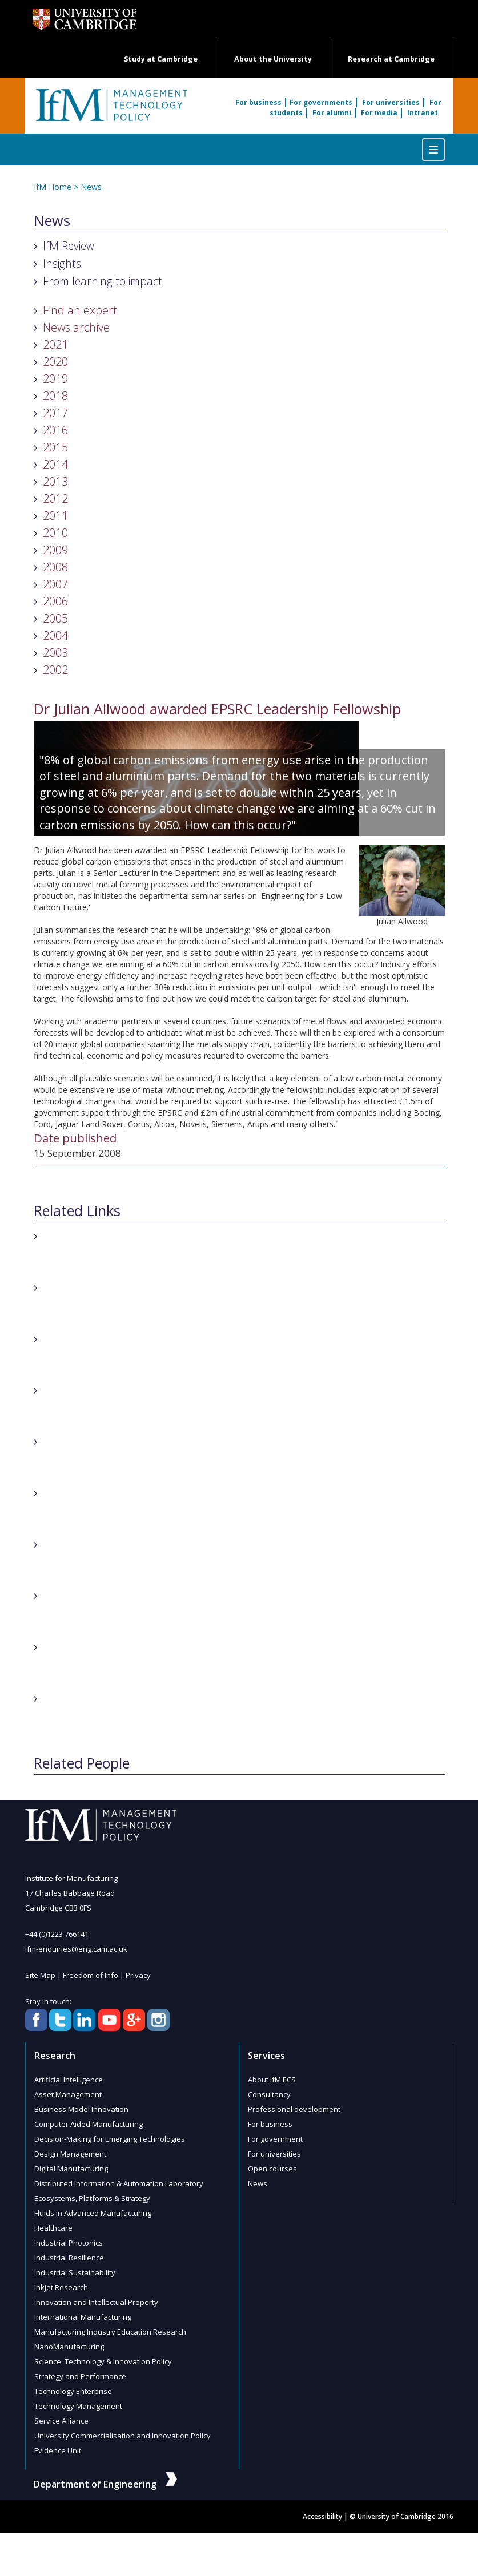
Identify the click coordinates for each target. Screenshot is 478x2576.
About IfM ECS (272, 2079)
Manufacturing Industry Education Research (110, 2332)
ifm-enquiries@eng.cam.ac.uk (76, 1949)
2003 (55, 652)
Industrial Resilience (69, 2257)
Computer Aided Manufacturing (88, 2124)
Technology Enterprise (73, 2391)
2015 (55, 447)
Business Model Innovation (81, 2109)
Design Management (70, 2154)
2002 (55, 669)
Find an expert (80, 310)
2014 (55, 464)
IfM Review (68, 245)
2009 (55, 550)
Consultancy (269, 2094)
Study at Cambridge (161, 59)
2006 (55, 601)
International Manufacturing (82, 2317)
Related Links (77, 1211)
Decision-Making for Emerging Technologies (109, 2139)
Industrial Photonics (68, 2243)
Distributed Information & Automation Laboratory (118, 2183)
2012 (55, 498)
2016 (55, 430)
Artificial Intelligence (68, 2079)
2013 (55, 481)
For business (258, 102)
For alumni (331, 113)
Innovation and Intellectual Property (96, 2302)
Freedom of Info (90, 1975)
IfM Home (52, 186)
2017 (55, 413)
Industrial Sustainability (74, 2272)
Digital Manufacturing (71, 2168)
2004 (55, 635)
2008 (55, 567)
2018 (55, 395)
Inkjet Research (61, 2287)
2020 (55, 361)
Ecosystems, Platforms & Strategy (92, 2198)
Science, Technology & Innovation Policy (103, 2361)
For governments (321, 102)
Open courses (272, 2168)
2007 (55, 584)
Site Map (40, 1975)
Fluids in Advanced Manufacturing (92, 2213)
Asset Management (68, 2094)
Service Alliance (61, 2421)
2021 (55, 344)
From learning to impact (102, 281)
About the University (273, 59)
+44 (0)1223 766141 (57, 1934)
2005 (55, 618)
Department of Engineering (105, 2484)
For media (379, 113)
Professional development (294, 2109)
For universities (391, 102)
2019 (55, 378)
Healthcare (53, 2228)
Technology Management (78, 2406)
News (91, 186)
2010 (55, 532)
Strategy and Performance (80, 2376)
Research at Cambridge (391, 59)
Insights (62, 263)
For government (275, 2139)
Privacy (138, 1975)
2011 (55, 515)
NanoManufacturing (69, 2346)
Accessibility (322, 2516)
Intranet (422, 113)
